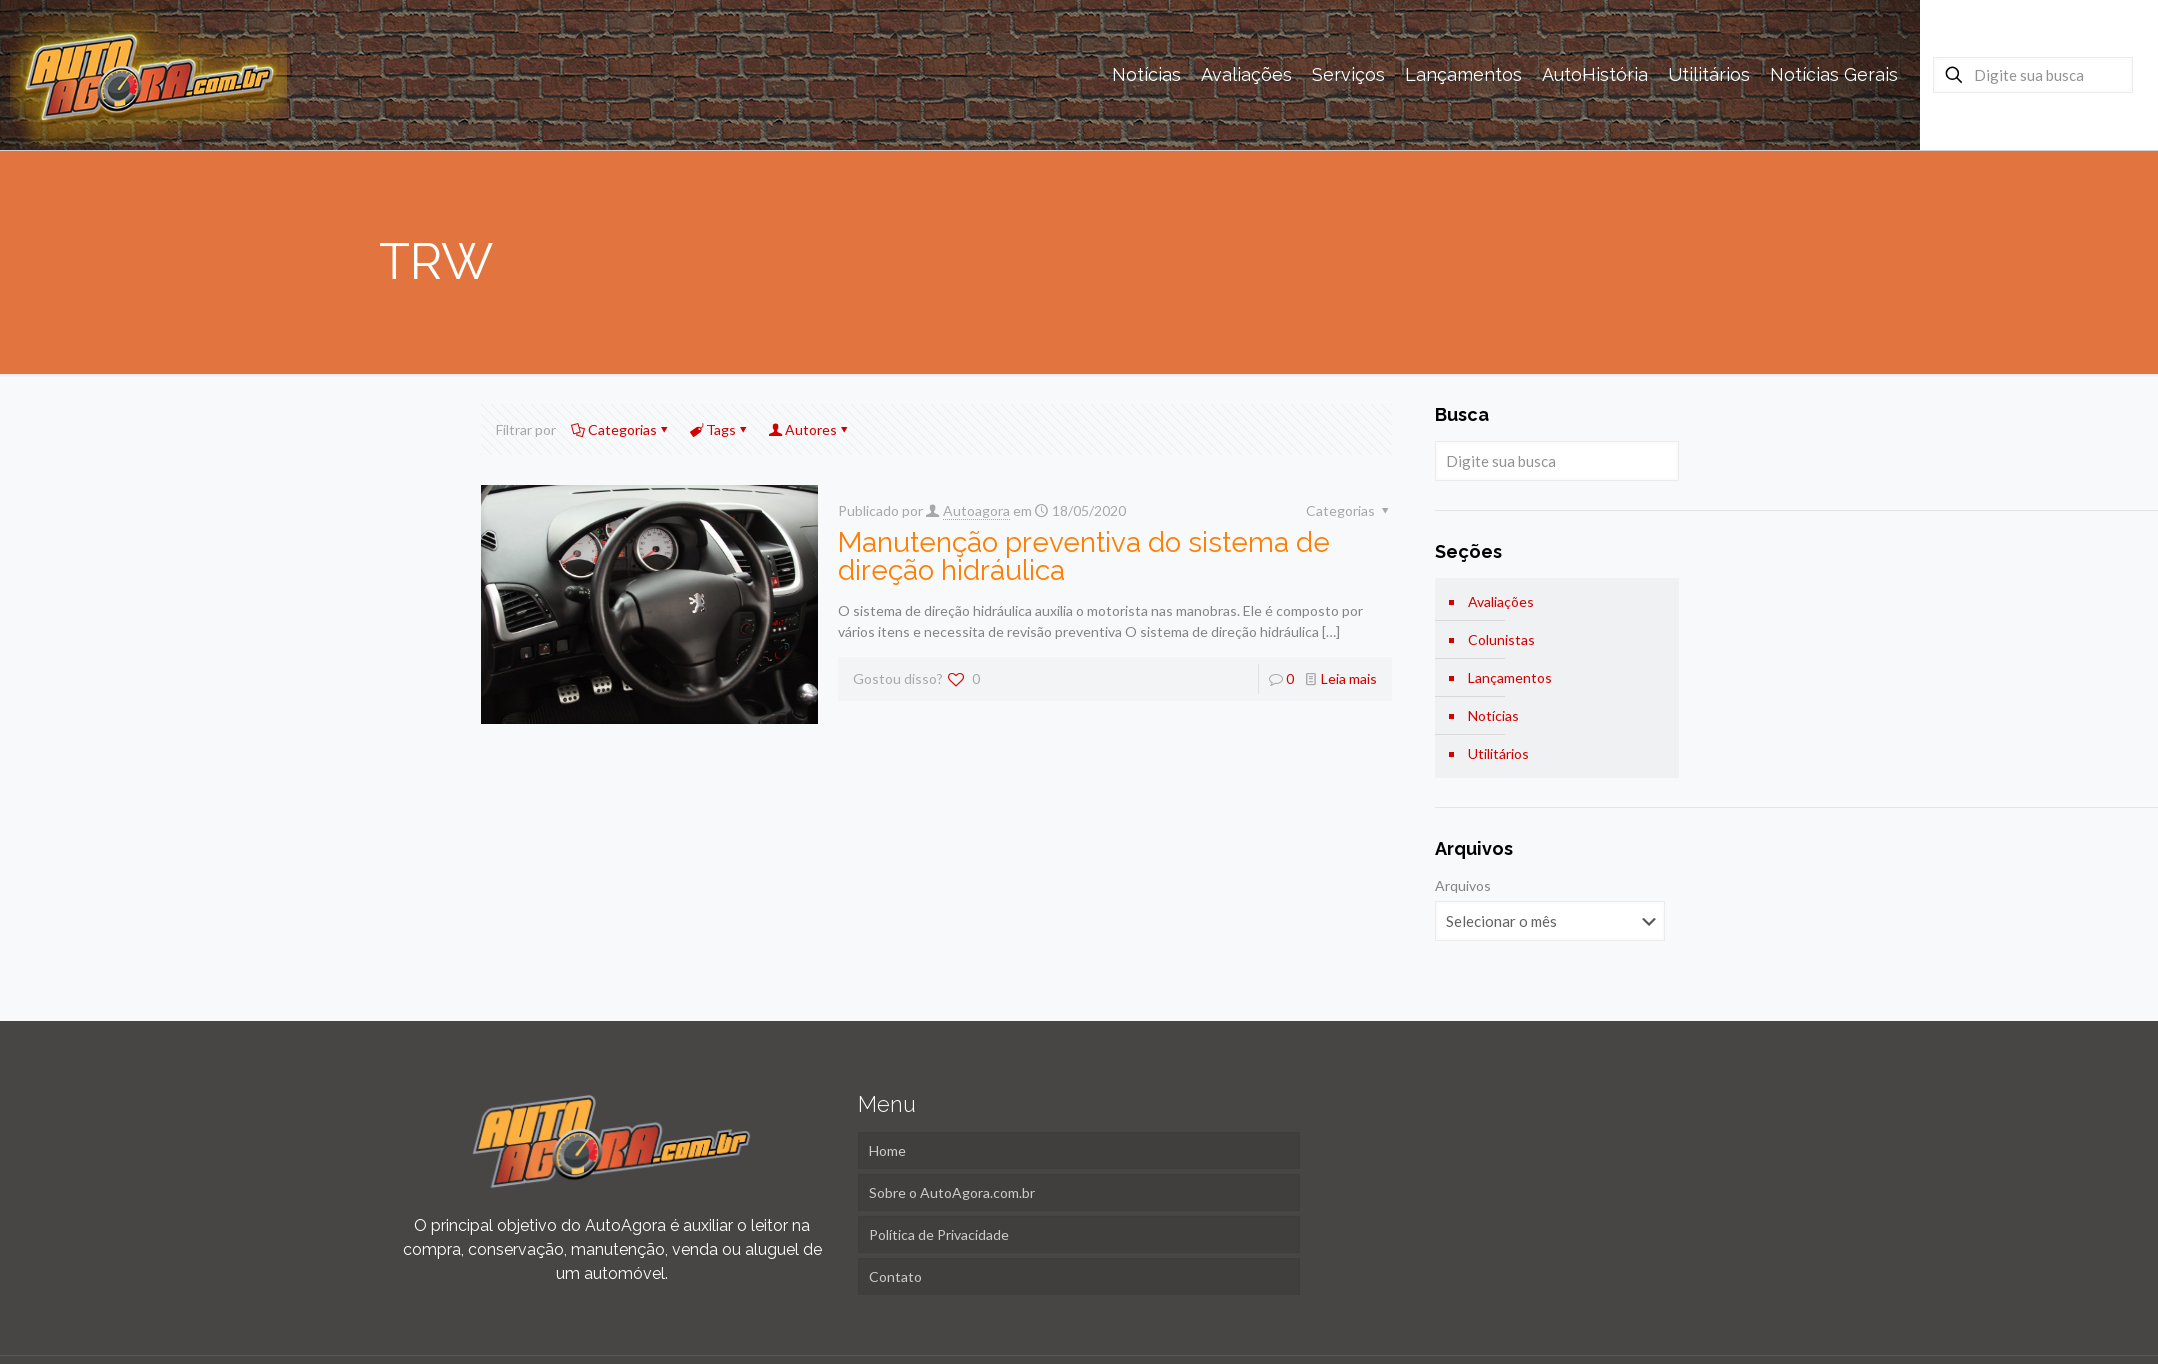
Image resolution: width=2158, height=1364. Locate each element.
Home (887, 1150)
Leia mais (1349, 678)
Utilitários (1498, 753)
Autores (809, 429)
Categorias (621, 429)
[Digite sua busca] (2033, 75)
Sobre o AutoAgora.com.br (952, 1192)
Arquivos (1463, 885)
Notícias (1493, 715)
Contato (895, 1276)
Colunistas (1501, 639)
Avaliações (1501, 601)
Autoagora (976, 510)
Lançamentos (1510, 677)
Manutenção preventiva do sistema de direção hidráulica (1084, 556)
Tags (719, 429)
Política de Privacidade (939, 1234)
